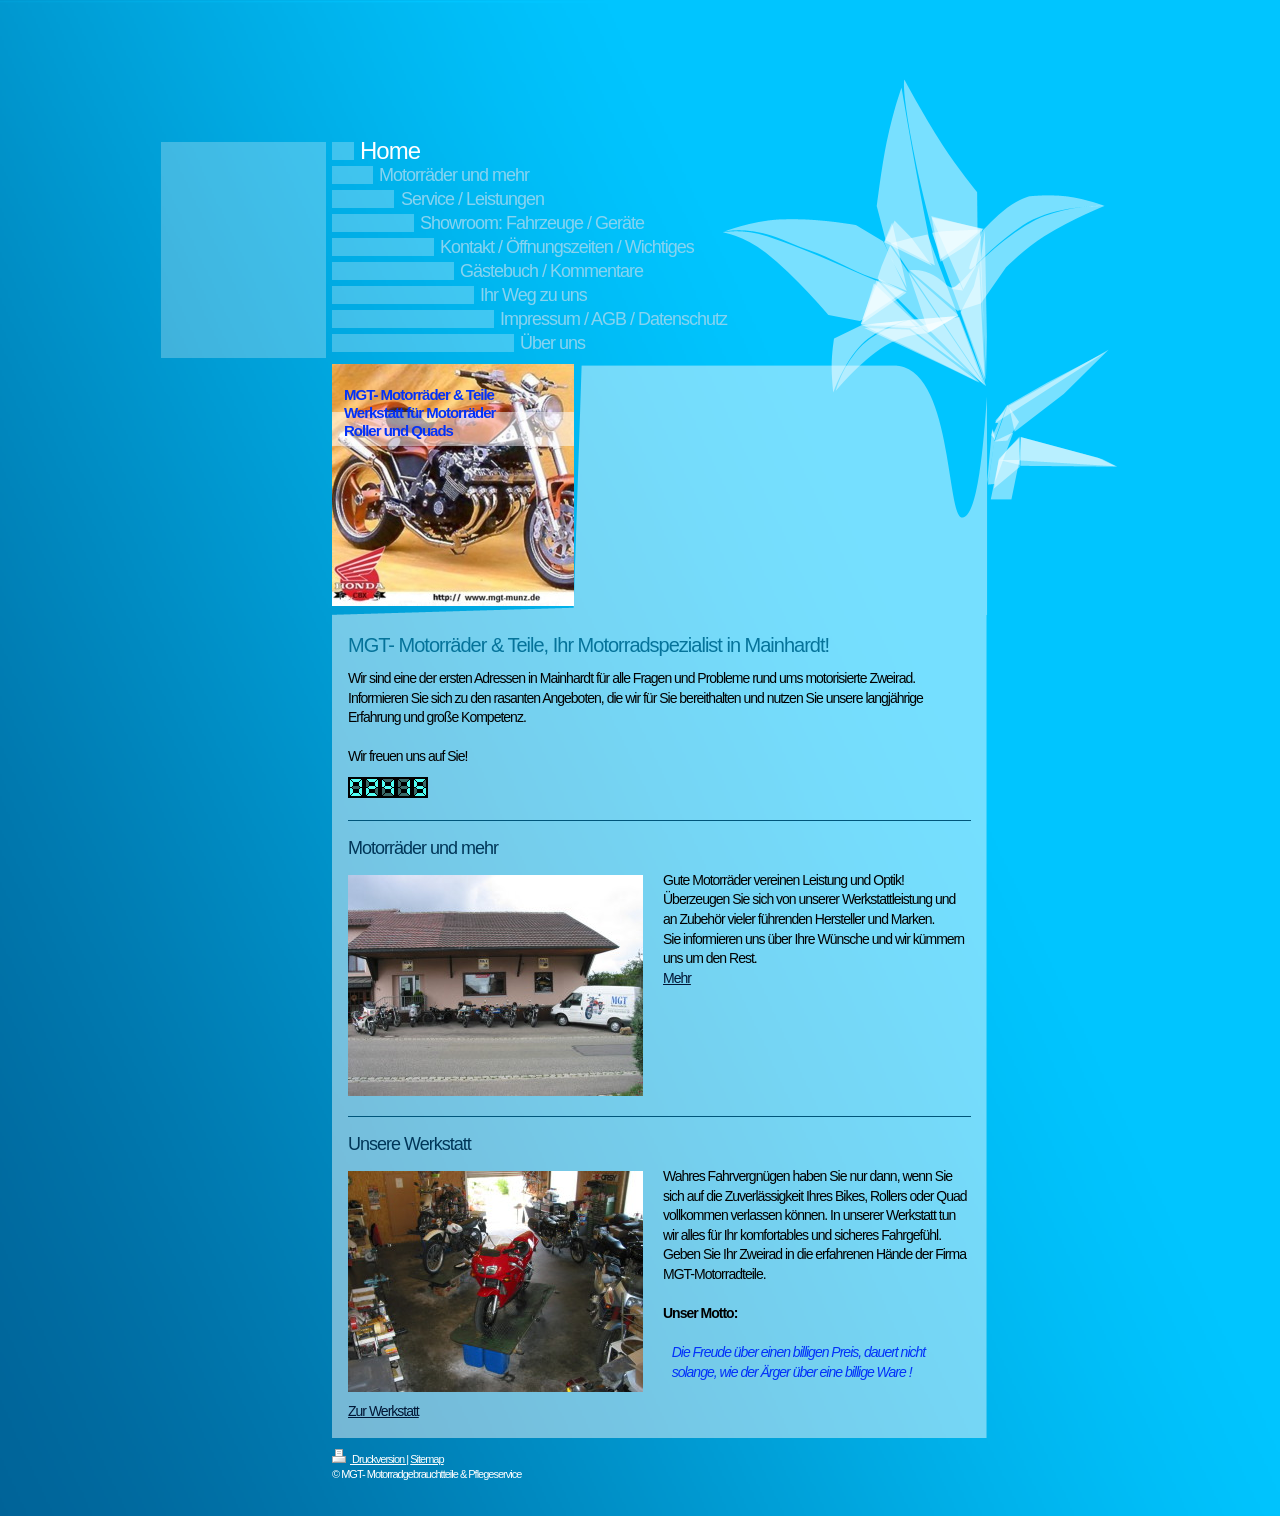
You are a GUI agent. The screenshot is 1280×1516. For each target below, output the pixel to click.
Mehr (677, 978)
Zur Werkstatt (383, 1411)
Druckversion (369, 1459)
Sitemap (426, 1459)
